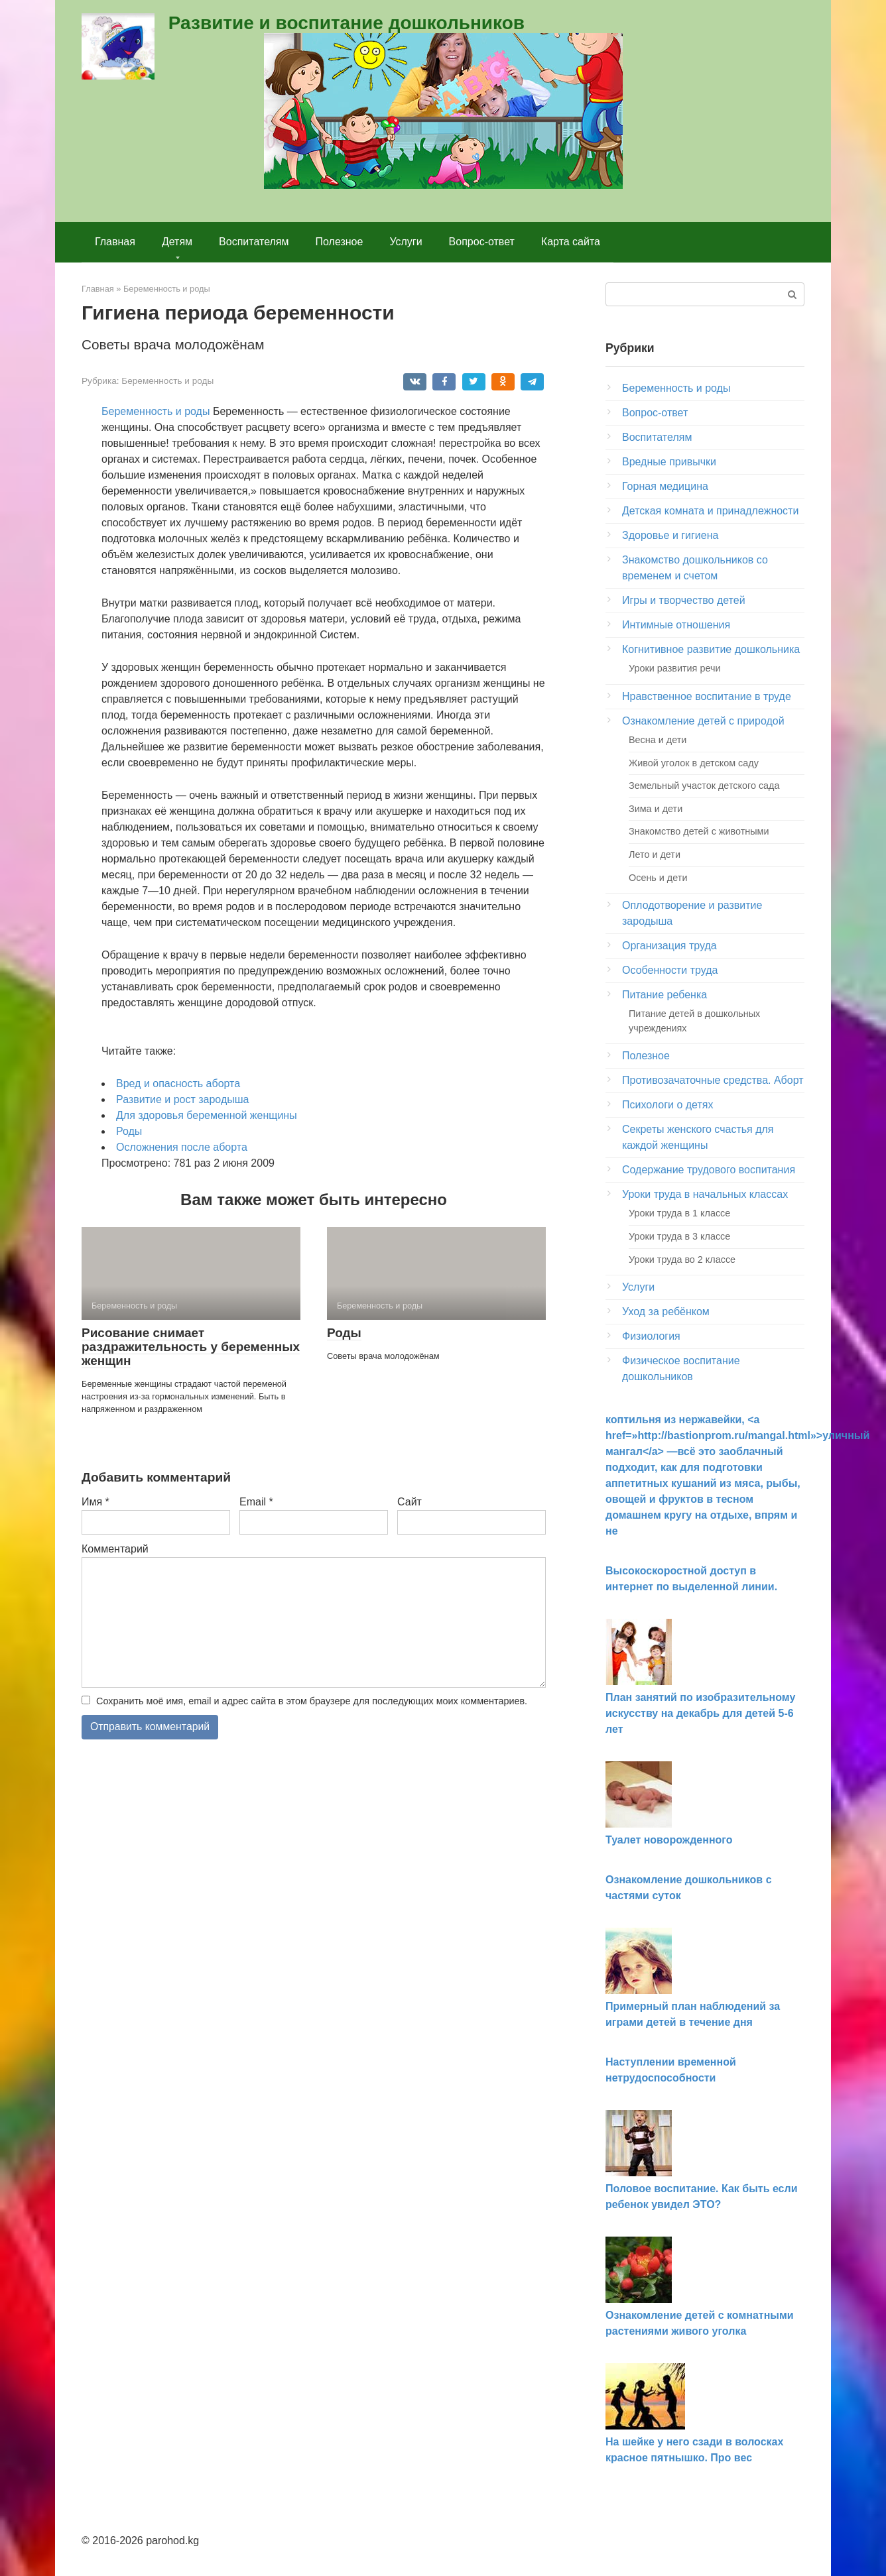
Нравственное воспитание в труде (706, 696)
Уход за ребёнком (666, 1311)
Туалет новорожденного (669, 1839)
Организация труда (669, 945)
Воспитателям (253, 241)
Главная (115, 241)
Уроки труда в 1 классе (679, 1213)
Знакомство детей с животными (699, 831)
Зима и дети (655, 808)
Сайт (409, 1501)
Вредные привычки (669, 461)
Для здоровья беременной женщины (206, 1115)
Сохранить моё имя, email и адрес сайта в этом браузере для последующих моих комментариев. (311, 1701)
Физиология (651, 1336)
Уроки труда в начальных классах (705, 1194)
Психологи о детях (667, 1104)
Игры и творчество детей (683, 600)
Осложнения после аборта (181, 1147)
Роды (129, 1131)
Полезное (339, 241)
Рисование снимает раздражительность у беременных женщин (191, 1347)
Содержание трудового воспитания (708, 1169)
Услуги (405, 241)
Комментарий (115, 1548)
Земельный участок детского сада (704, 785)
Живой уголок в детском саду (694, 763)
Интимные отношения (676, 624)
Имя (95, 1501)
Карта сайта (570, 241)
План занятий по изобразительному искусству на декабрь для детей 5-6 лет (700, 1713)
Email (256, 1501)
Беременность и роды (167, 381)
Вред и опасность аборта (178, 1083)
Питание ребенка (664, 994)
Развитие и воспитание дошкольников (346, 23)
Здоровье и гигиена (670, 535)
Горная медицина (665, 486)
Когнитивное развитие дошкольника (711, 649)
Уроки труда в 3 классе (679, 1236)
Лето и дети (654, 854)
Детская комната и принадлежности (710, 510)
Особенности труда (670, 970)
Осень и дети (658, 877)
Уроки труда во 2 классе (682, 1259)
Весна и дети (657, 739)
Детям (177, 241)
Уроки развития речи (674, 668)
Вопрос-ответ (482, 241)
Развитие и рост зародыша (182, 1099)
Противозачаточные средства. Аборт (713, 1080)
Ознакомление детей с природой (703, 721)
